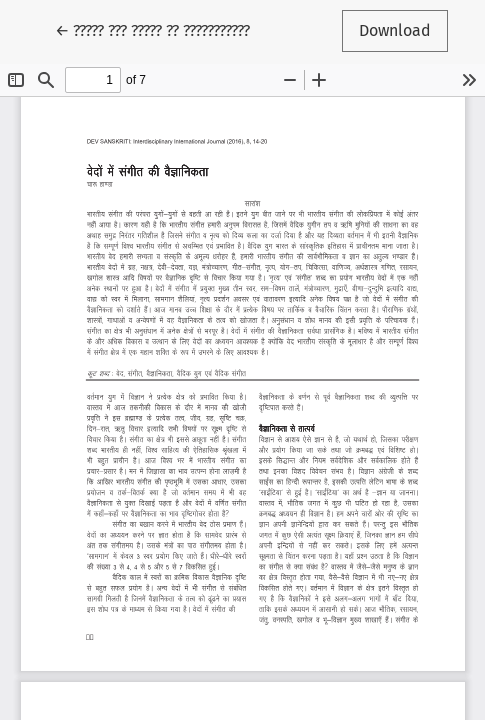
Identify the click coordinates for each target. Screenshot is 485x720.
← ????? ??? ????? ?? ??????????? (152, 29)
